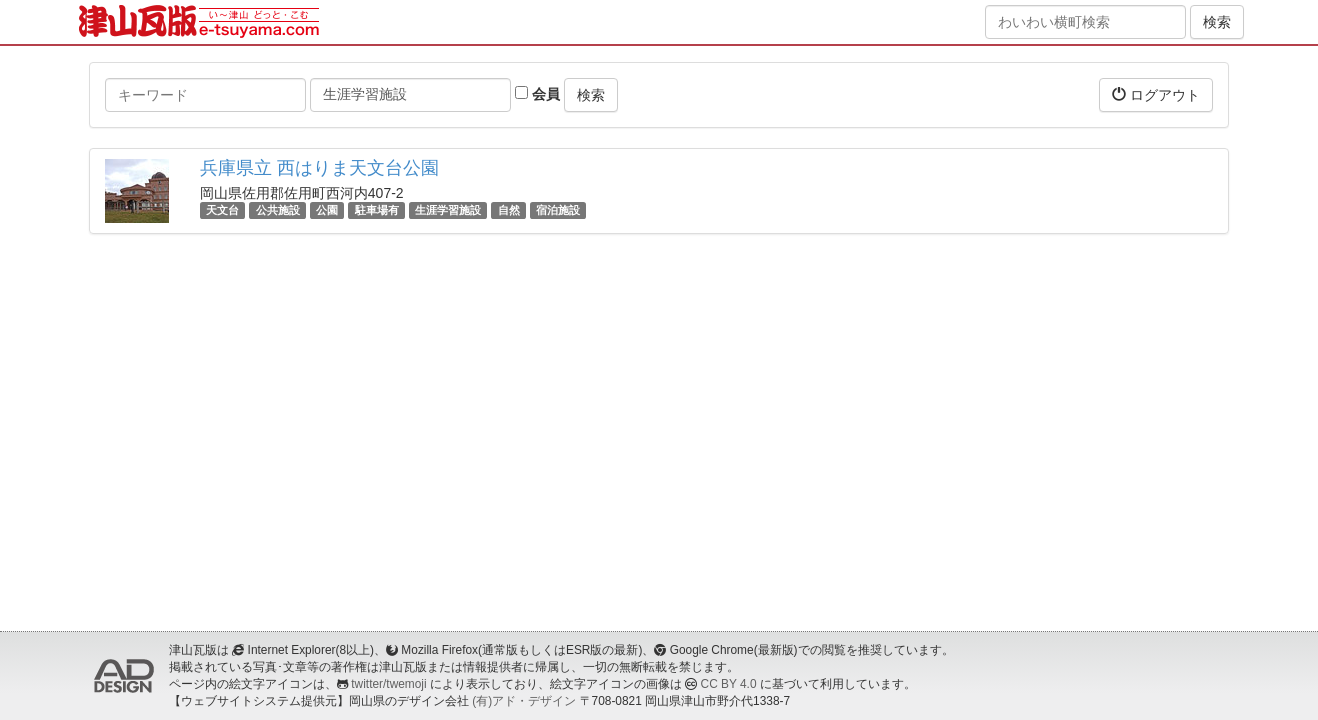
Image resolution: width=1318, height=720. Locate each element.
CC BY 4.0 (729, 684)
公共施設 (278, 210)
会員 (537, 94)
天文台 (222, 210)
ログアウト (1156, 94)
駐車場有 (377, 210)
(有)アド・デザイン (524, 701)
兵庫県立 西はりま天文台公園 (319, 168)
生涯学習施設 (448, 210)
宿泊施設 (558, 210)
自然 (509, 210)
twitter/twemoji (388, 684)
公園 (327, 210)
